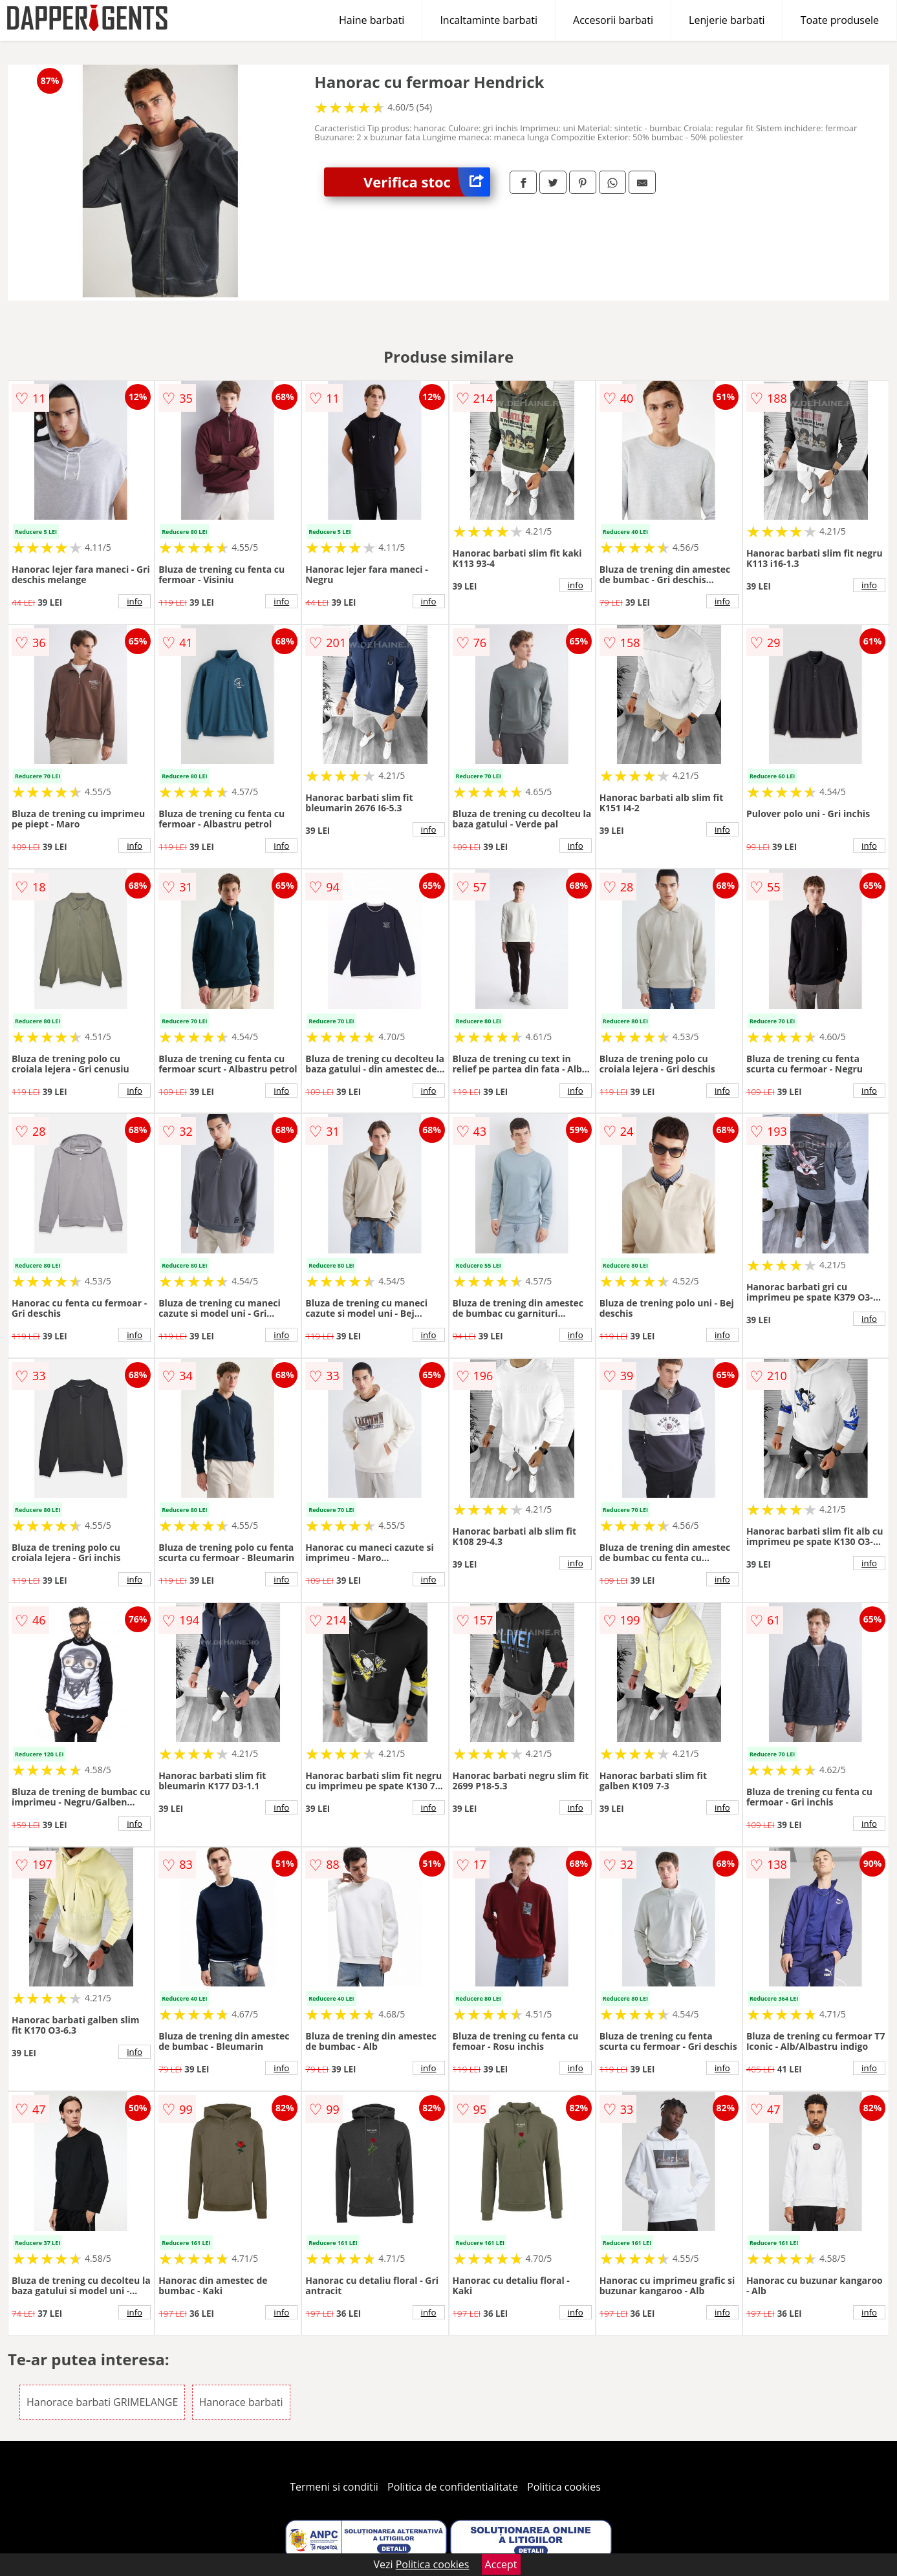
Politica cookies (564, 2487)
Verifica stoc (426, 182)
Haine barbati (371, 20)
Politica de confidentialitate (452, 2487)
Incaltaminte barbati (488, 20)
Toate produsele (840, 20)
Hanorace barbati (241, 2402)
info (134, 601)
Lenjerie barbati (727, 20)
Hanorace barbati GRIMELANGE (102, 2402)
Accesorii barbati (613, 20)
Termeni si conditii (334, 2487)
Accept (501, 2564)
